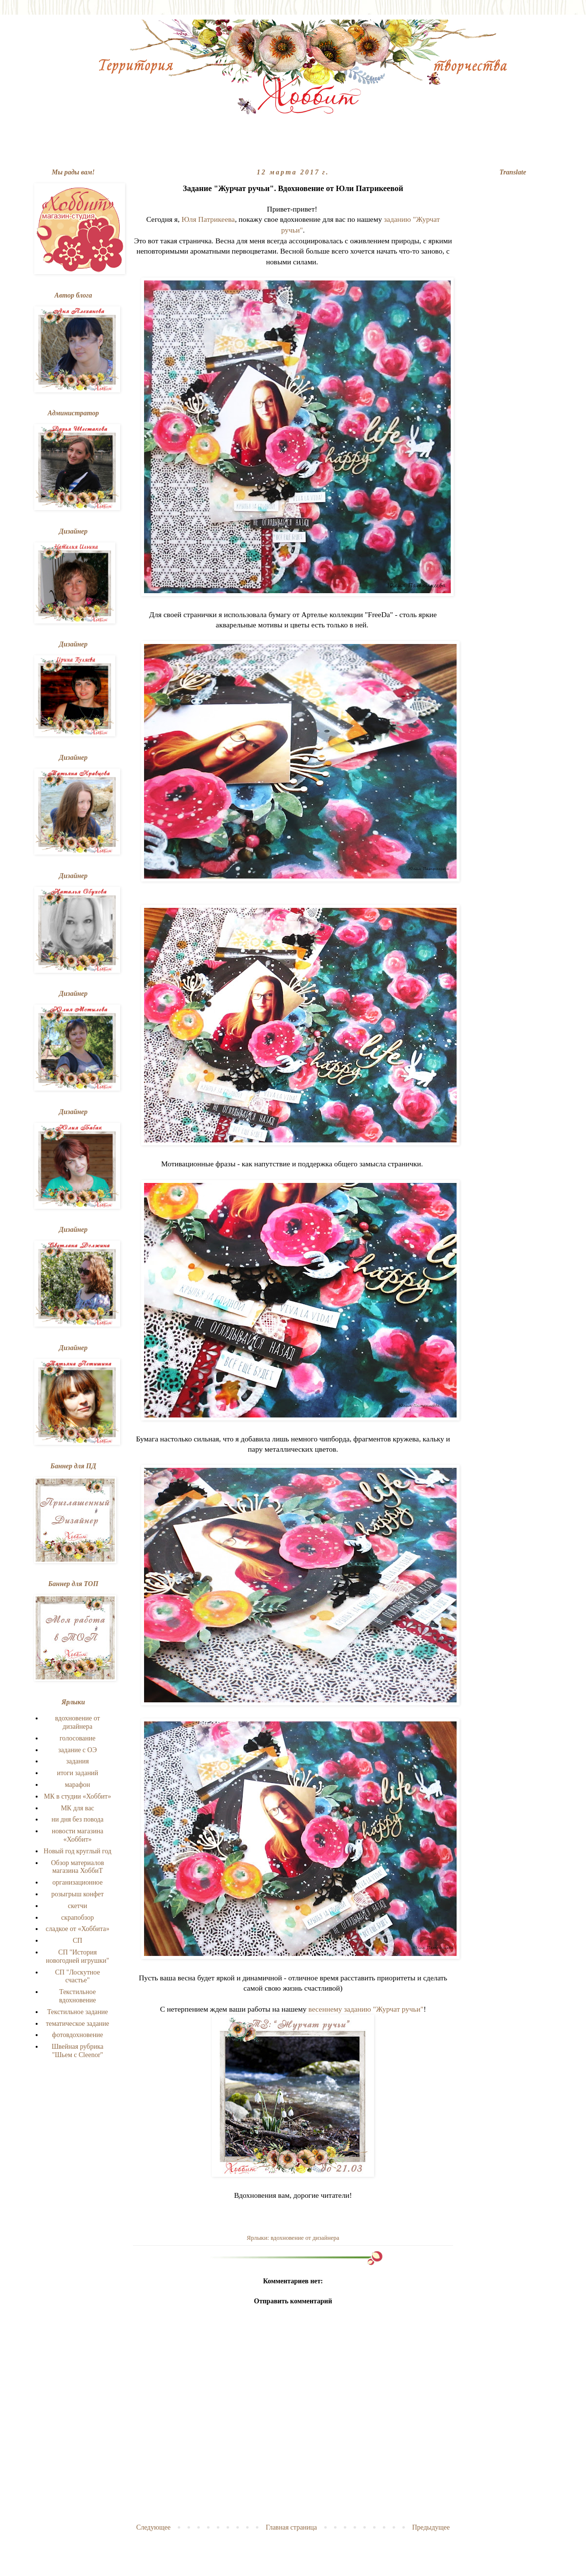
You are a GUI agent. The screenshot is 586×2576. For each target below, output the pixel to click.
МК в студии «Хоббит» (77, 1796)
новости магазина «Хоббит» (77, 1835)
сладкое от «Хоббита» (77, 1928)
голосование (78, 1738)
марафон (77, 1784)
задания (77, 1761)
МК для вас (77, 1808)
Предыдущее (431, 2527)
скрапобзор (77, 1917)
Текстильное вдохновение (77, 1996)
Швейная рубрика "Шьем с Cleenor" (78, 2051)
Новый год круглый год (77, 1851)
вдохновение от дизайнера (305, 2237)
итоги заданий (77, 1773)
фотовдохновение (77, 2035)
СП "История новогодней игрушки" (77, 1956)
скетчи (77, 1906)
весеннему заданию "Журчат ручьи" (365, 2009)
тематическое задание (77, 2023)
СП (77, 1940)
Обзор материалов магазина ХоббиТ (77, 1867)
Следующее (153, 2527)
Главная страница (291, 2527)
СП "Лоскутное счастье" (77, 1976)
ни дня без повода (78, 1819)
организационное (77, 1882)
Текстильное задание (77, 2012)
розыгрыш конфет (77, 1894)
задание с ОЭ (77, 1750)
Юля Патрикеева (208, 219)
